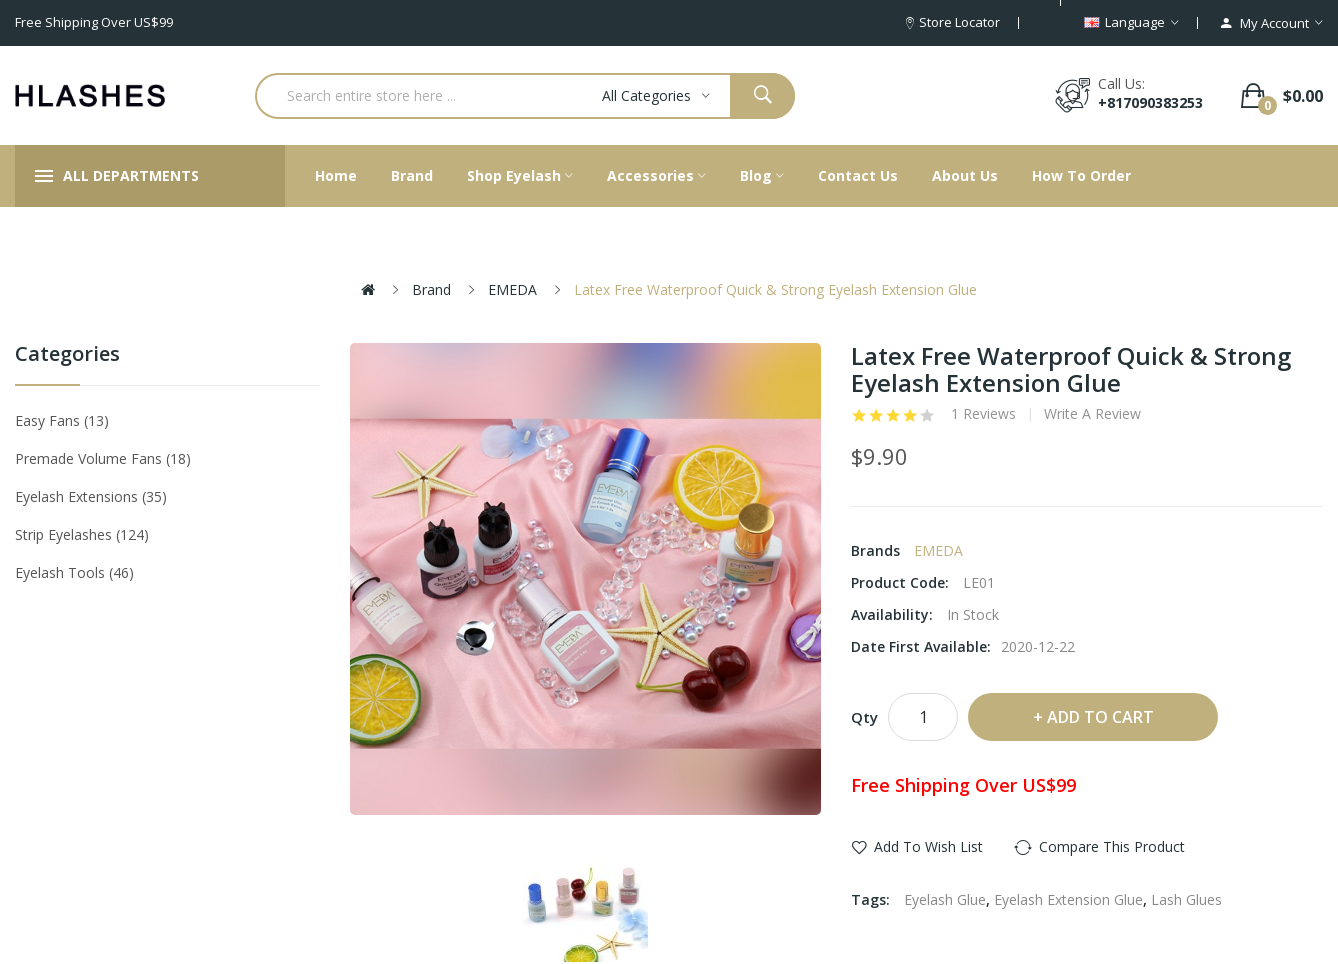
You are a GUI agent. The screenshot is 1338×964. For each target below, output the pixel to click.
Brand (431, 289)
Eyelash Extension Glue (1068, 899)
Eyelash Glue (945, 899)
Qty (864, 717)
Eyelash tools (74, 572)
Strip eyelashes (82, 534)
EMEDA (512, 289)
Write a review (1092, 414)
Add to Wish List (928, 846)
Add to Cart (1100, 717)
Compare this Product (1112, 846)
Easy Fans (62, 420)
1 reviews (983, 414)
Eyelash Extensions (91, 496)
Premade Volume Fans (103, 458)
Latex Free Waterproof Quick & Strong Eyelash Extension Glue (775, 289)
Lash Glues (1186, 899)
